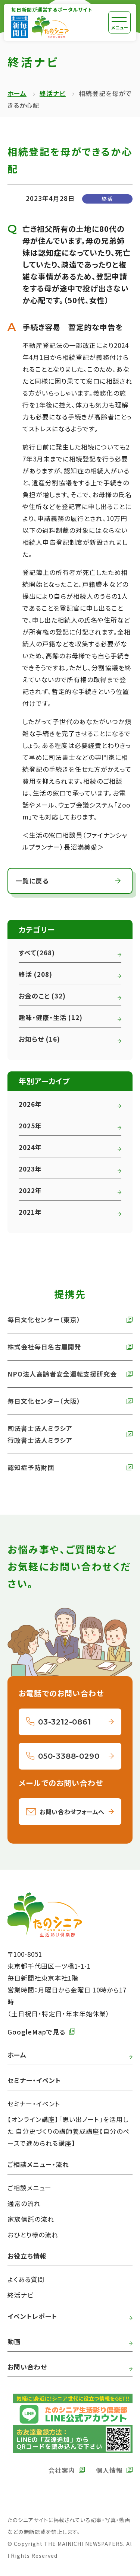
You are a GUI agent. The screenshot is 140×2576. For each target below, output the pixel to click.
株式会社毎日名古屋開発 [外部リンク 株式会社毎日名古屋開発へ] (44, 1346)
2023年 (30, 1168)
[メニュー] (119, 22)
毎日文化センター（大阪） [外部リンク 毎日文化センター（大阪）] (44, 1401)
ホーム (17, 93)
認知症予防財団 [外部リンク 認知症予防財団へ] (31, 1467)
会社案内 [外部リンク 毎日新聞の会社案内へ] (61, 2470)
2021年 (30, 1212)
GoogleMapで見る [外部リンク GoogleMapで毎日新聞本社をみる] (36, 2031)
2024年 (30, 1147)
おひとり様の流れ (32, 2234)
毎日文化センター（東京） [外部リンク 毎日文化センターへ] (44, 1319)
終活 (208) (35, 974)
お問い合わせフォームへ (72, 1811)
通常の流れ (24, 2203)
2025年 (30, 1125)
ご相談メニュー (29, 2187)
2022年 (30, 1190)
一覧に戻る (32, 880)
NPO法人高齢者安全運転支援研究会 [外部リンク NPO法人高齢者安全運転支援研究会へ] (62, 1373)
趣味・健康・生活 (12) (51, 1017)
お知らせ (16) (39, 1038)
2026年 (30, 1104)
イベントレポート (32, 2316)
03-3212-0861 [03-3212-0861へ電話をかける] (64, 1721)
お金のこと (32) (42, 995)
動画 (14, 2341)
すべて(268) (37, 952)
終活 (107, 198)
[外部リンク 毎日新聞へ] (19, 27)
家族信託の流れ (30, 2219)
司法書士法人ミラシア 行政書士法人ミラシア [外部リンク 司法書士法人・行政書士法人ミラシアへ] (39, 1434)
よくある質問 (25, 2279)
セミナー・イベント (33, 2103)
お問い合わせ (27, 2366)
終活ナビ (53, 93)
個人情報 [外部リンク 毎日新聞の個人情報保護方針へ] (109, 2470)
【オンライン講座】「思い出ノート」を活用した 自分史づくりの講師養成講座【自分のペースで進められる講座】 (68, 2131)
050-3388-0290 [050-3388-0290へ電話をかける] (68, 1756)
